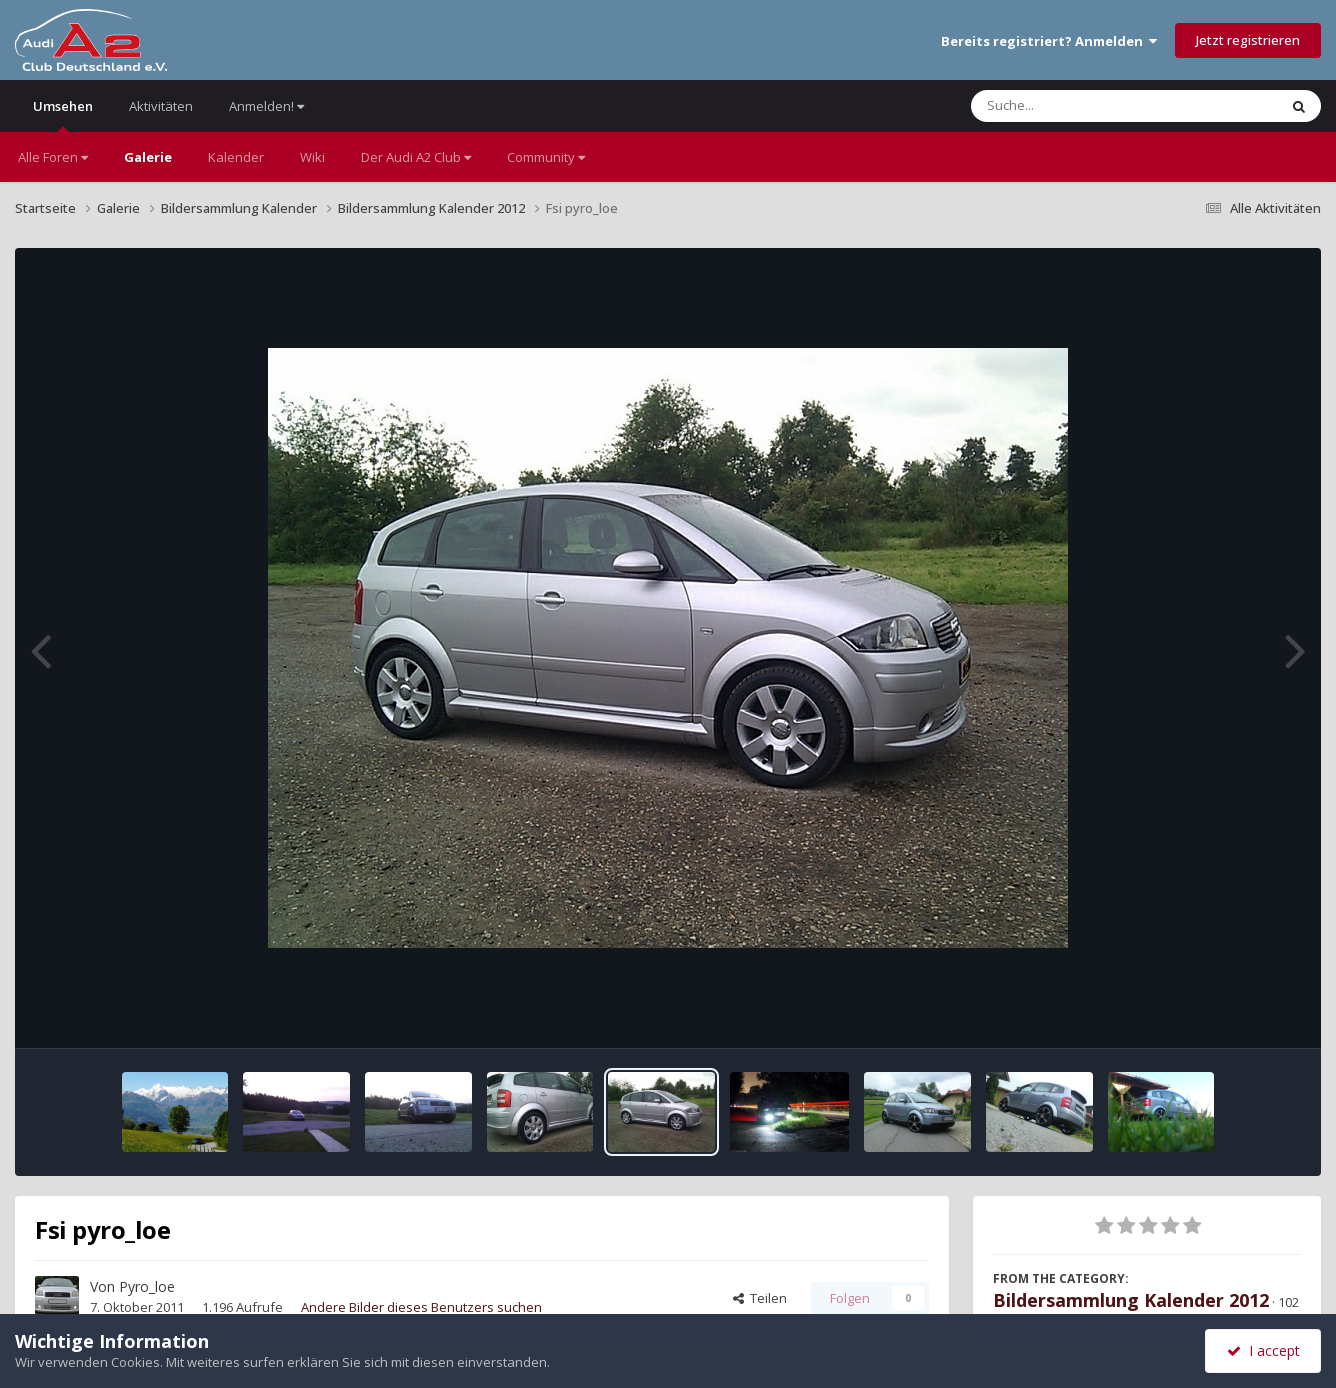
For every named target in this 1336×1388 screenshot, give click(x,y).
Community (546, 157)
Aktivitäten (161, 106)
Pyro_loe (147, 1286)
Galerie (148, 157)
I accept (1263, 1350)
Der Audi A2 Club (416, 157)
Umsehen (63, 114)
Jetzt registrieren (1248, 40)
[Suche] (1083, 106)
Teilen (760, 1298)
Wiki (312, 157)
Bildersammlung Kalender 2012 (1131, 1300)
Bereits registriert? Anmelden (1049, 41)
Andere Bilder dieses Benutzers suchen (421, 1307)
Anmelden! (266, 106)
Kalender (236, 157)
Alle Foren (53, 157)
